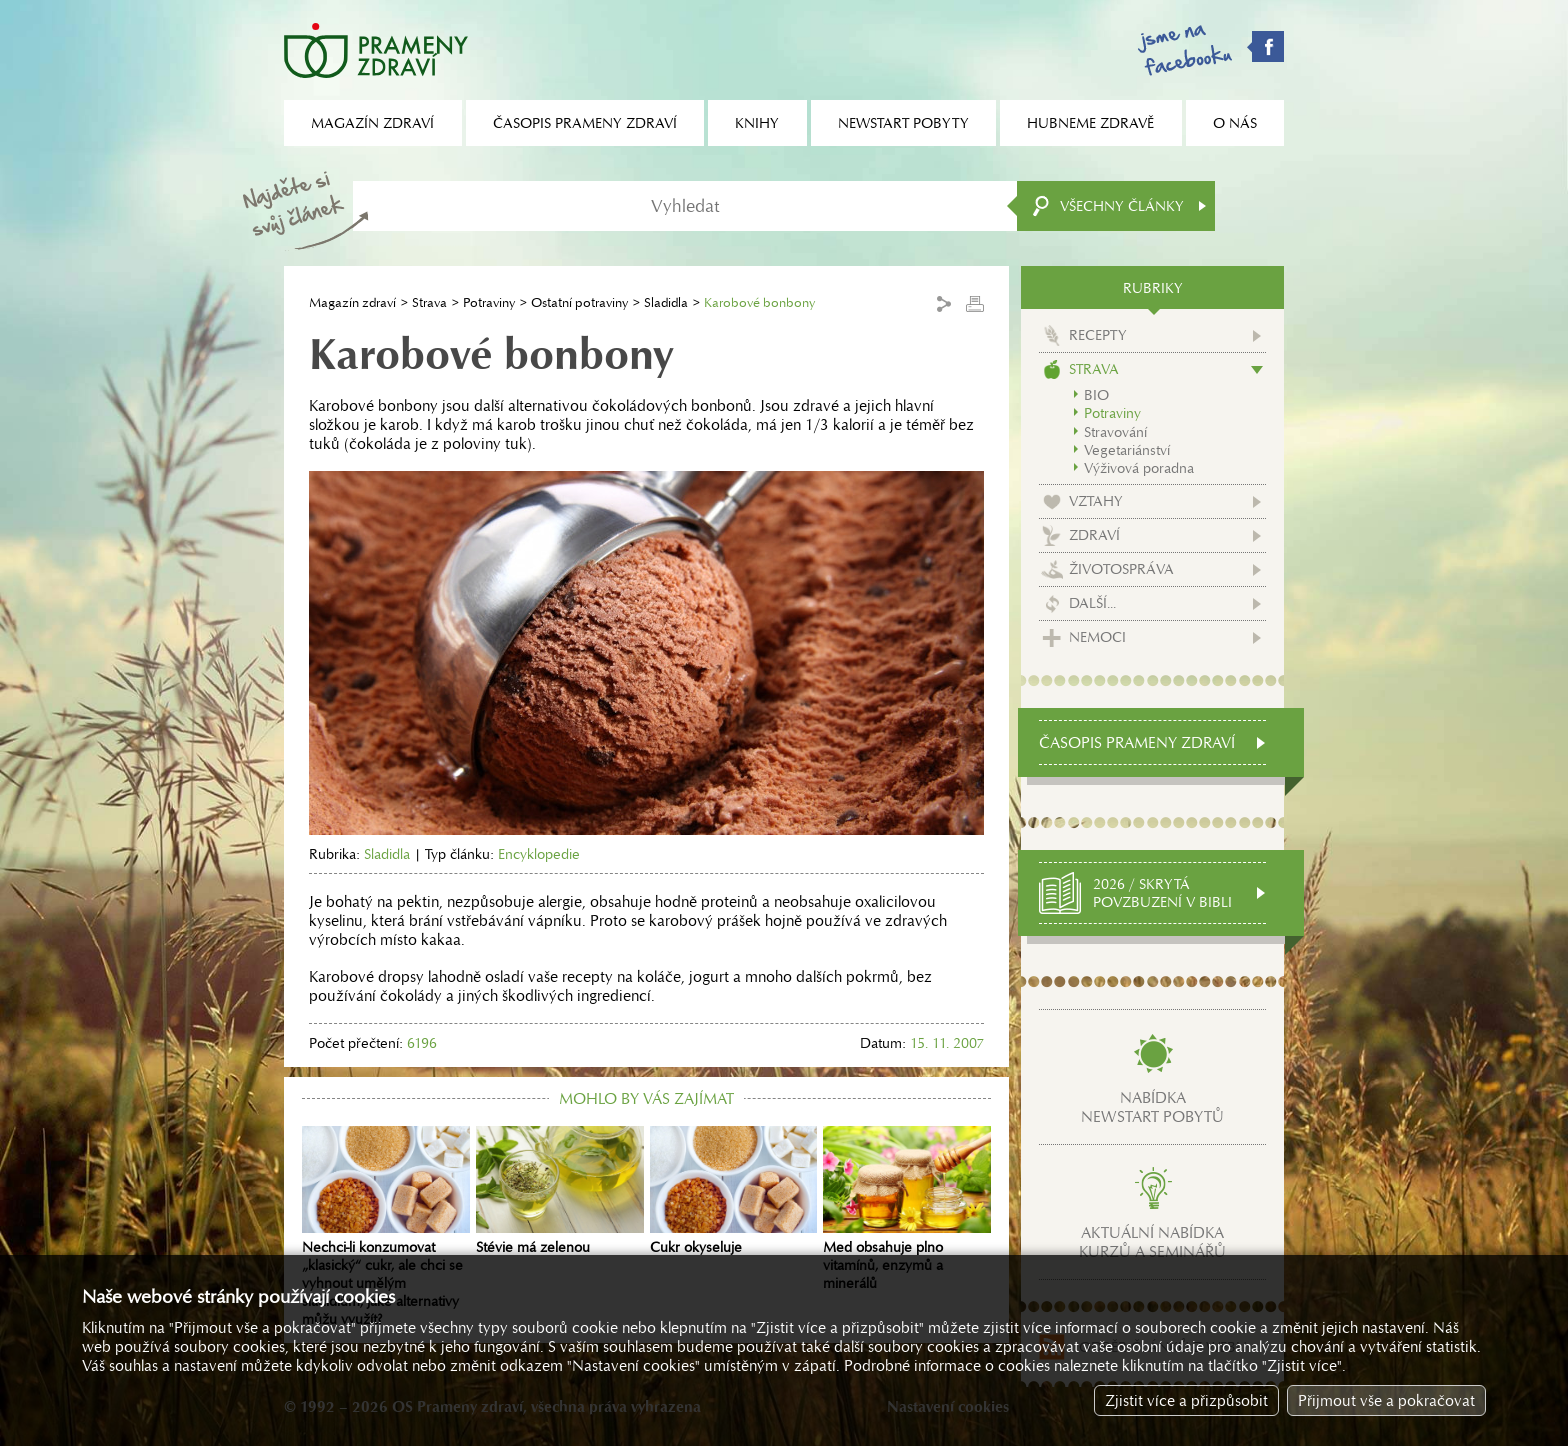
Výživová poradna (1139, 468)
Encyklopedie (539, 854)
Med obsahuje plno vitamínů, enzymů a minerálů (907, 1209)
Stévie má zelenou (560, 1191)
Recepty (1098, 335)
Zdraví (1094, 535)
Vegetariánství (1127, 450)
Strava (429, 302)
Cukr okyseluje (734, 1191)
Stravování (1115, 432)
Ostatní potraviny (579, 302)
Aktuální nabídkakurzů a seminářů (1152, 1242)
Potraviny (489, 302)
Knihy (757, 123)
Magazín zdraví (352, 302)
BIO (1096, 395)
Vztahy (1096, 501)
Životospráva (1121, 569)
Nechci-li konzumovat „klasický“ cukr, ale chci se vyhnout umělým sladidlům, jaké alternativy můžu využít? (386, 1227)
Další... (1092, 603)
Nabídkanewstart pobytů (1152, 1107)
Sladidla (666, 302)
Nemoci (1097, 637)
